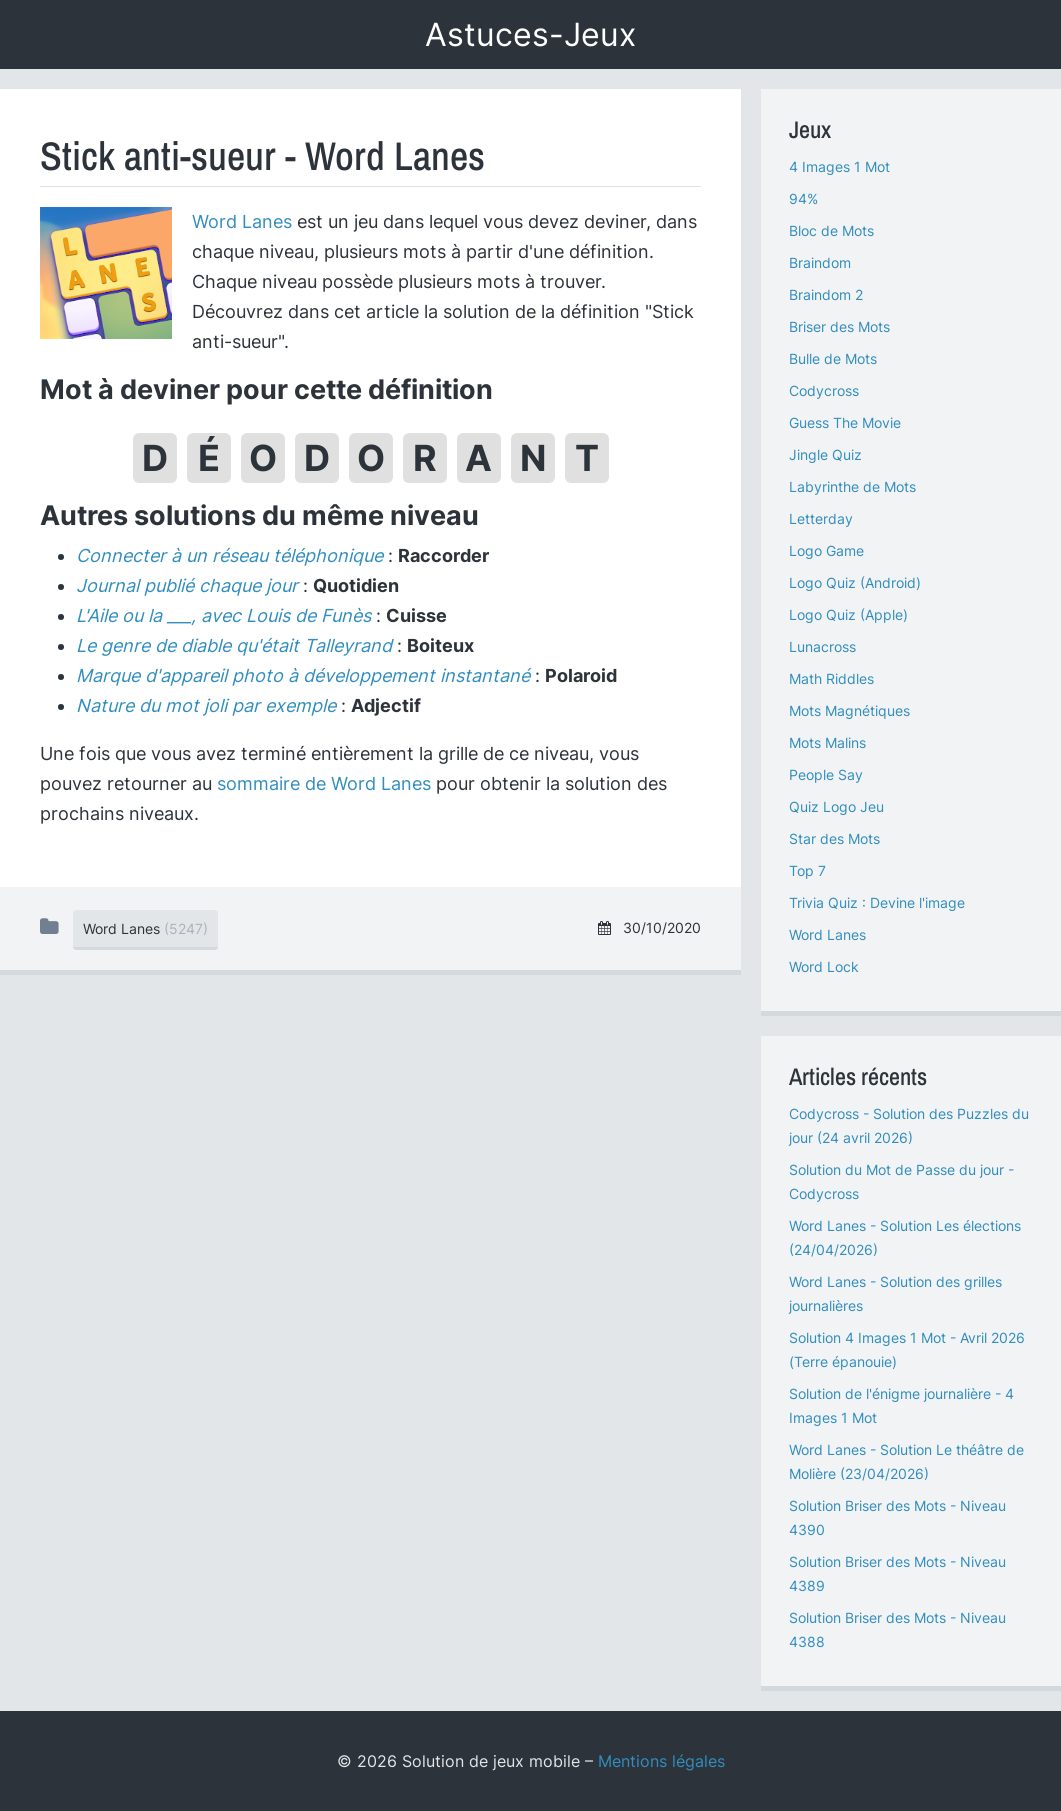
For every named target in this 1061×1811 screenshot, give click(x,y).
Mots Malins (827, 742)
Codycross (824, 390)
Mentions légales (661, 1761)
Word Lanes (242, 221)
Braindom (820, 262)
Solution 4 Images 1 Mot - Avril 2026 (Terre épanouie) (907, 1349)
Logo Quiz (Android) (855, 582)
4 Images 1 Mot (839, 166)
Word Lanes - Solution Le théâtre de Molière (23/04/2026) (906, 1461)
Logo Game (826, 550)
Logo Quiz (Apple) (848, 614)
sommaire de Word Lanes (324, 783)
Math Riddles (831, 678)
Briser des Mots (839, 326)
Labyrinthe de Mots (852, 486)
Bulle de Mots (833, 358)
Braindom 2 (826, 294)
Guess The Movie (845, 422)
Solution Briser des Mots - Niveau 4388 (897, 1629)
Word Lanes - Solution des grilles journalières (895, 1293)
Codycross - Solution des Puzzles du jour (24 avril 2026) (909, 1125)
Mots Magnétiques (849, 710)
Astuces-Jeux (530, 34)
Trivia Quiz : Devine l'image (877, 902)
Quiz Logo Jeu (836, 806)
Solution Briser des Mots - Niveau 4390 (897, 1517)
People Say (826, 774)
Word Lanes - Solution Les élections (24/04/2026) (905, 1237)
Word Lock (824, 966)
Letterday (821, 518)
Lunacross (822, 646)
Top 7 (807, 870)
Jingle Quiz (825, 454)
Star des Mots (834, 838)
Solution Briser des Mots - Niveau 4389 (897, 1573)
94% (803, 198)
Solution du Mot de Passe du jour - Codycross (901, 1181)
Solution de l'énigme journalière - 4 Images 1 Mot (901, 1405)
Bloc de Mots (831, 230)
